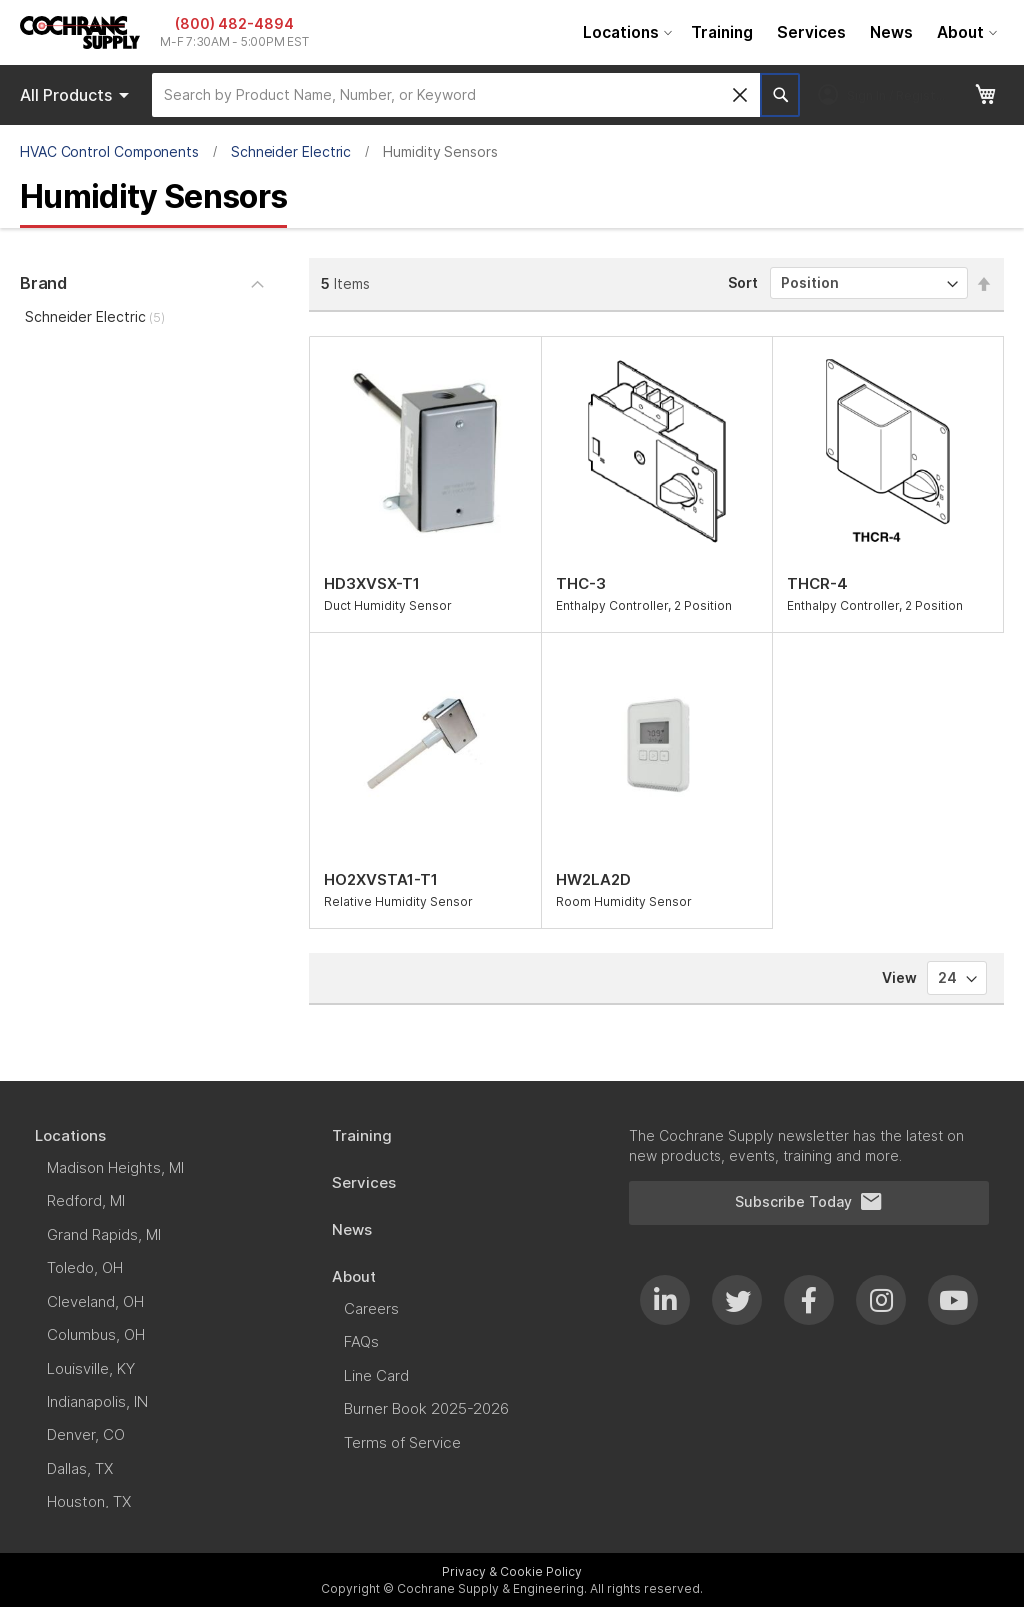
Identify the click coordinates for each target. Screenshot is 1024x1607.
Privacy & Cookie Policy (512, 1571)
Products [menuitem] (78, 95)
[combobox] (456, 95)
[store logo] (80, 32)
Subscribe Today (809, 1202)
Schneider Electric (291, 151)
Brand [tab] (43, 283)
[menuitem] (625, 32)
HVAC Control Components (109, 151)
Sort (743, 282)
